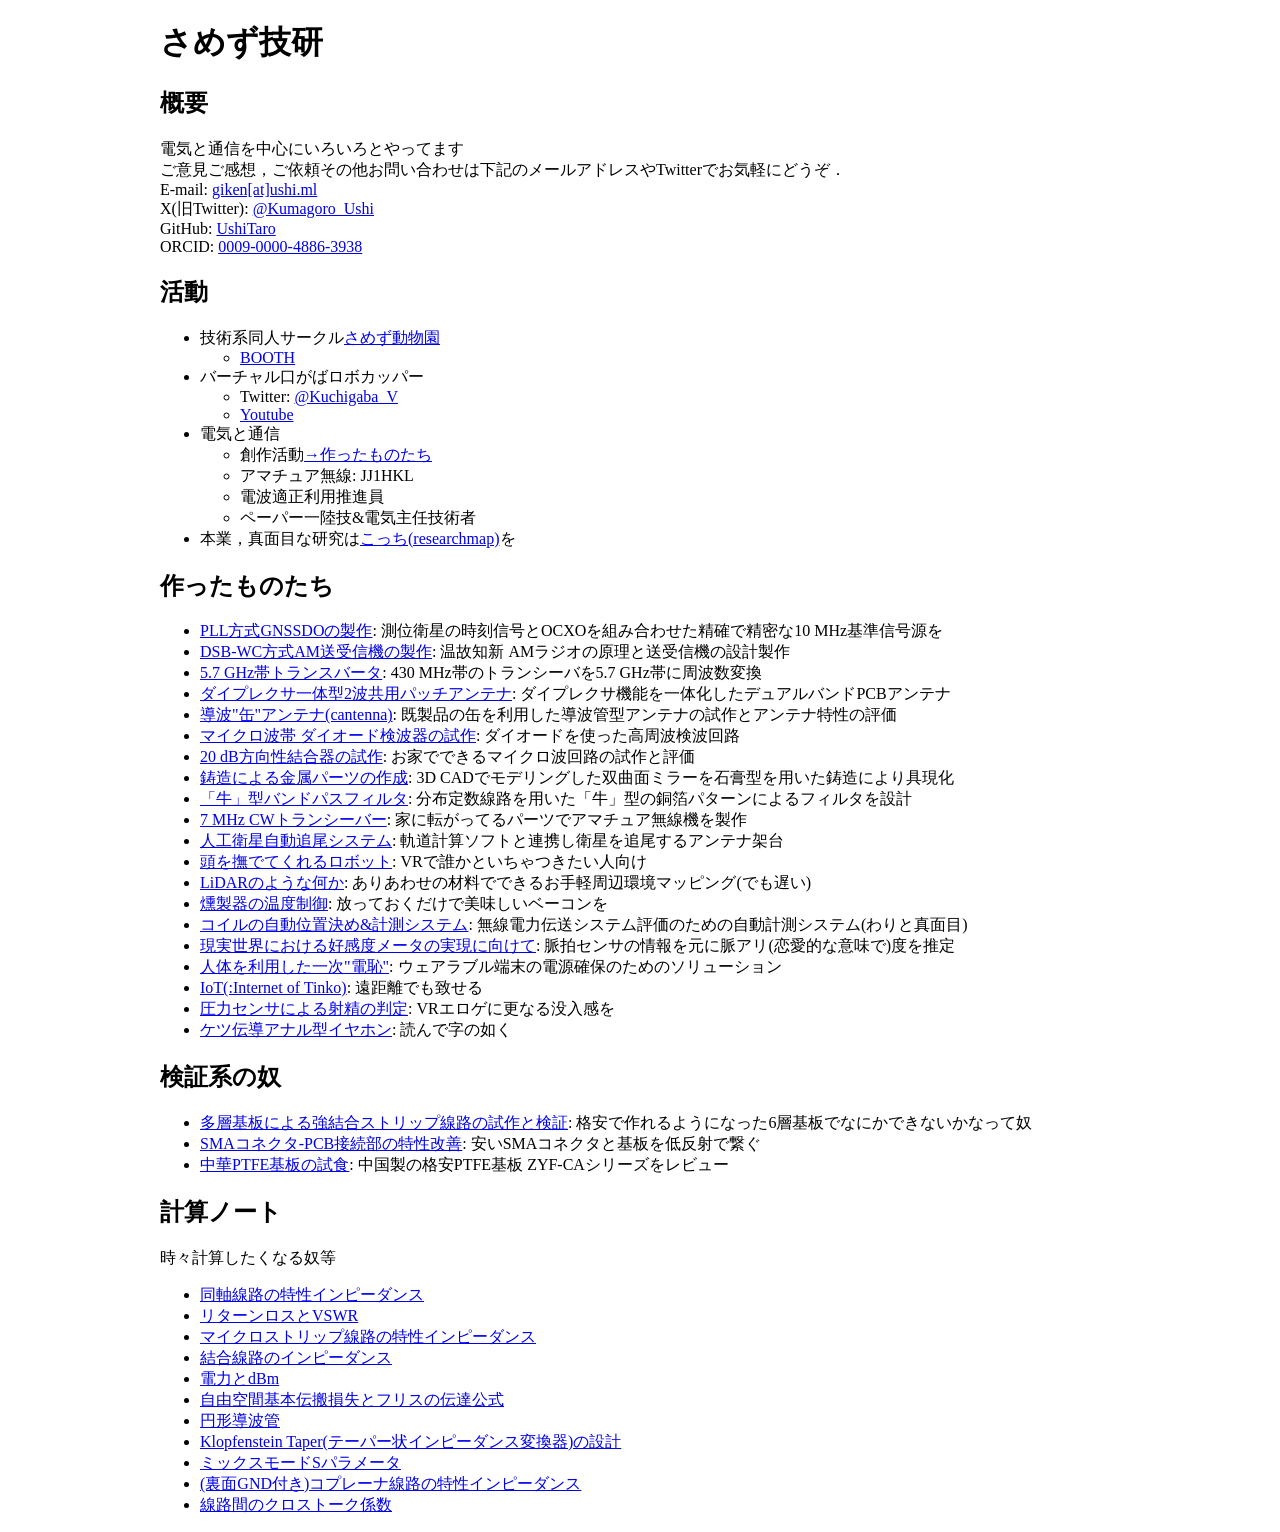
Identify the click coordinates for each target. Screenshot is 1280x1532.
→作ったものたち (368, 454)
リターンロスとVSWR (279, 1315)
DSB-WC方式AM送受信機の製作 (316, 651)
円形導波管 (240, 1420)
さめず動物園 (392, 337)
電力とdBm (239, 1378)
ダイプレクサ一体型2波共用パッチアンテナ (356, 693)
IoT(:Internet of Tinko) (273, 987)
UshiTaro (245, 228)
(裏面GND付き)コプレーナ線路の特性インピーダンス (390, 1483)
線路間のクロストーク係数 (296, 1504)
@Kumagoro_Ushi (313, 208)
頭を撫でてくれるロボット (296, 861)
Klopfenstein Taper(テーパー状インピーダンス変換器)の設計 (410, 1441)
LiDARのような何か (272, 882)
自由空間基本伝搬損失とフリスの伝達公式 (352, 1399)
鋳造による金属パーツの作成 (304, 777)
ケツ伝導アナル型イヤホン (296, 1029)
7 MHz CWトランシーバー (293, 819)
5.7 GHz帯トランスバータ (291, 672)
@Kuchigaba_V (346, 396)
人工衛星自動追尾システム (296, 840)
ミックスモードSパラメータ (300, 1462)
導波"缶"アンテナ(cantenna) (296, 714)
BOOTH (267, 357)
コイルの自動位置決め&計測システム (334, 924)
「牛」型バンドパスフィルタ (304, 798)
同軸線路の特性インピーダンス (312, 1294)
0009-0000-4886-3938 (290, 246)
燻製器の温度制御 (264, 903)
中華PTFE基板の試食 (274, 1164)
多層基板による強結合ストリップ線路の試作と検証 (384, 1122)
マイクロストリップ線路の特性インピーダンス (368, 1336)
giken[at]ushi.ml (264, 189)
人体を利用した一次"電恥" (294, 966)
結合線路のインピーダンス (296, 1357)
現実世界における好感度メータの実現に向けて (368, 945)
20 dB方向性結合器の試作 (291, 756)
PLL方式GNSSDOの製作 (286, 630)
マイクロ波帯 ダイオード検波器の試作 (338, 735)
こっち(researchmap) (430, 538)
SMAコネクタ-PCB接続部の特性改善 (331, 1143)
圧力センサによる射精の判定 (304, 1008)
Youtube (267, 414)
